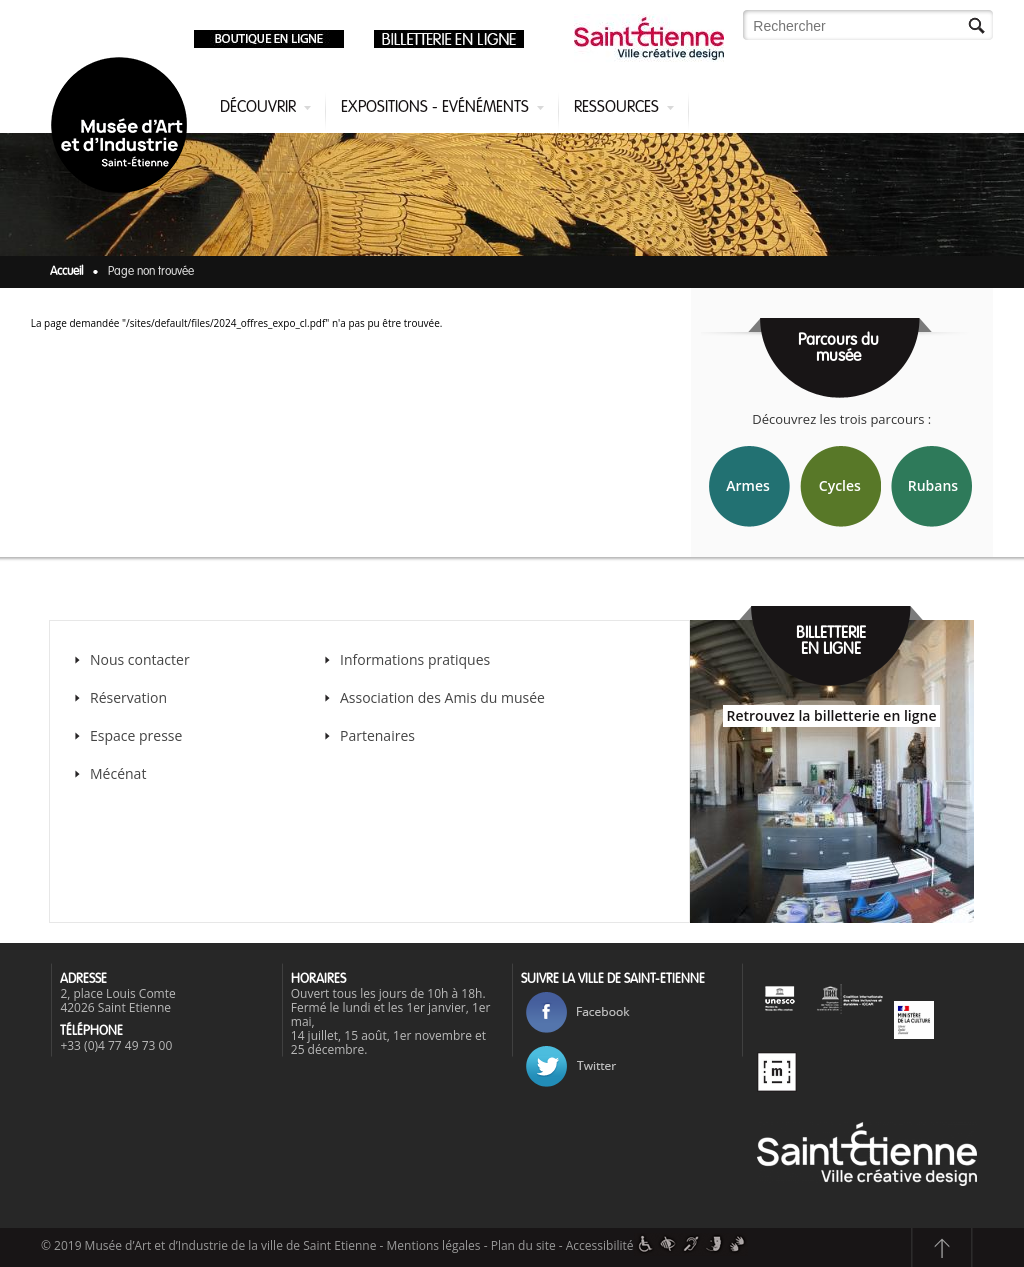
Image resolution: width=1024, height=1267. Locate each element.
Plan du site (523, 1245)
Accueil (66, 272)
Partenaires (377, 735)
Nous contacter (140, 659)
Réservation (128, 697)
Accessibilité (600, 1245)
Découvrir (258, 108)
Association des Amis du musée (444, 697)
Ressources (616, 108)
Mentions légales (434, 1245)
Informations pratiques (415, 659)
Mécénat (118, 773)
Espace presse (136, 735)
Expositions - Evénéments (435, 108)
